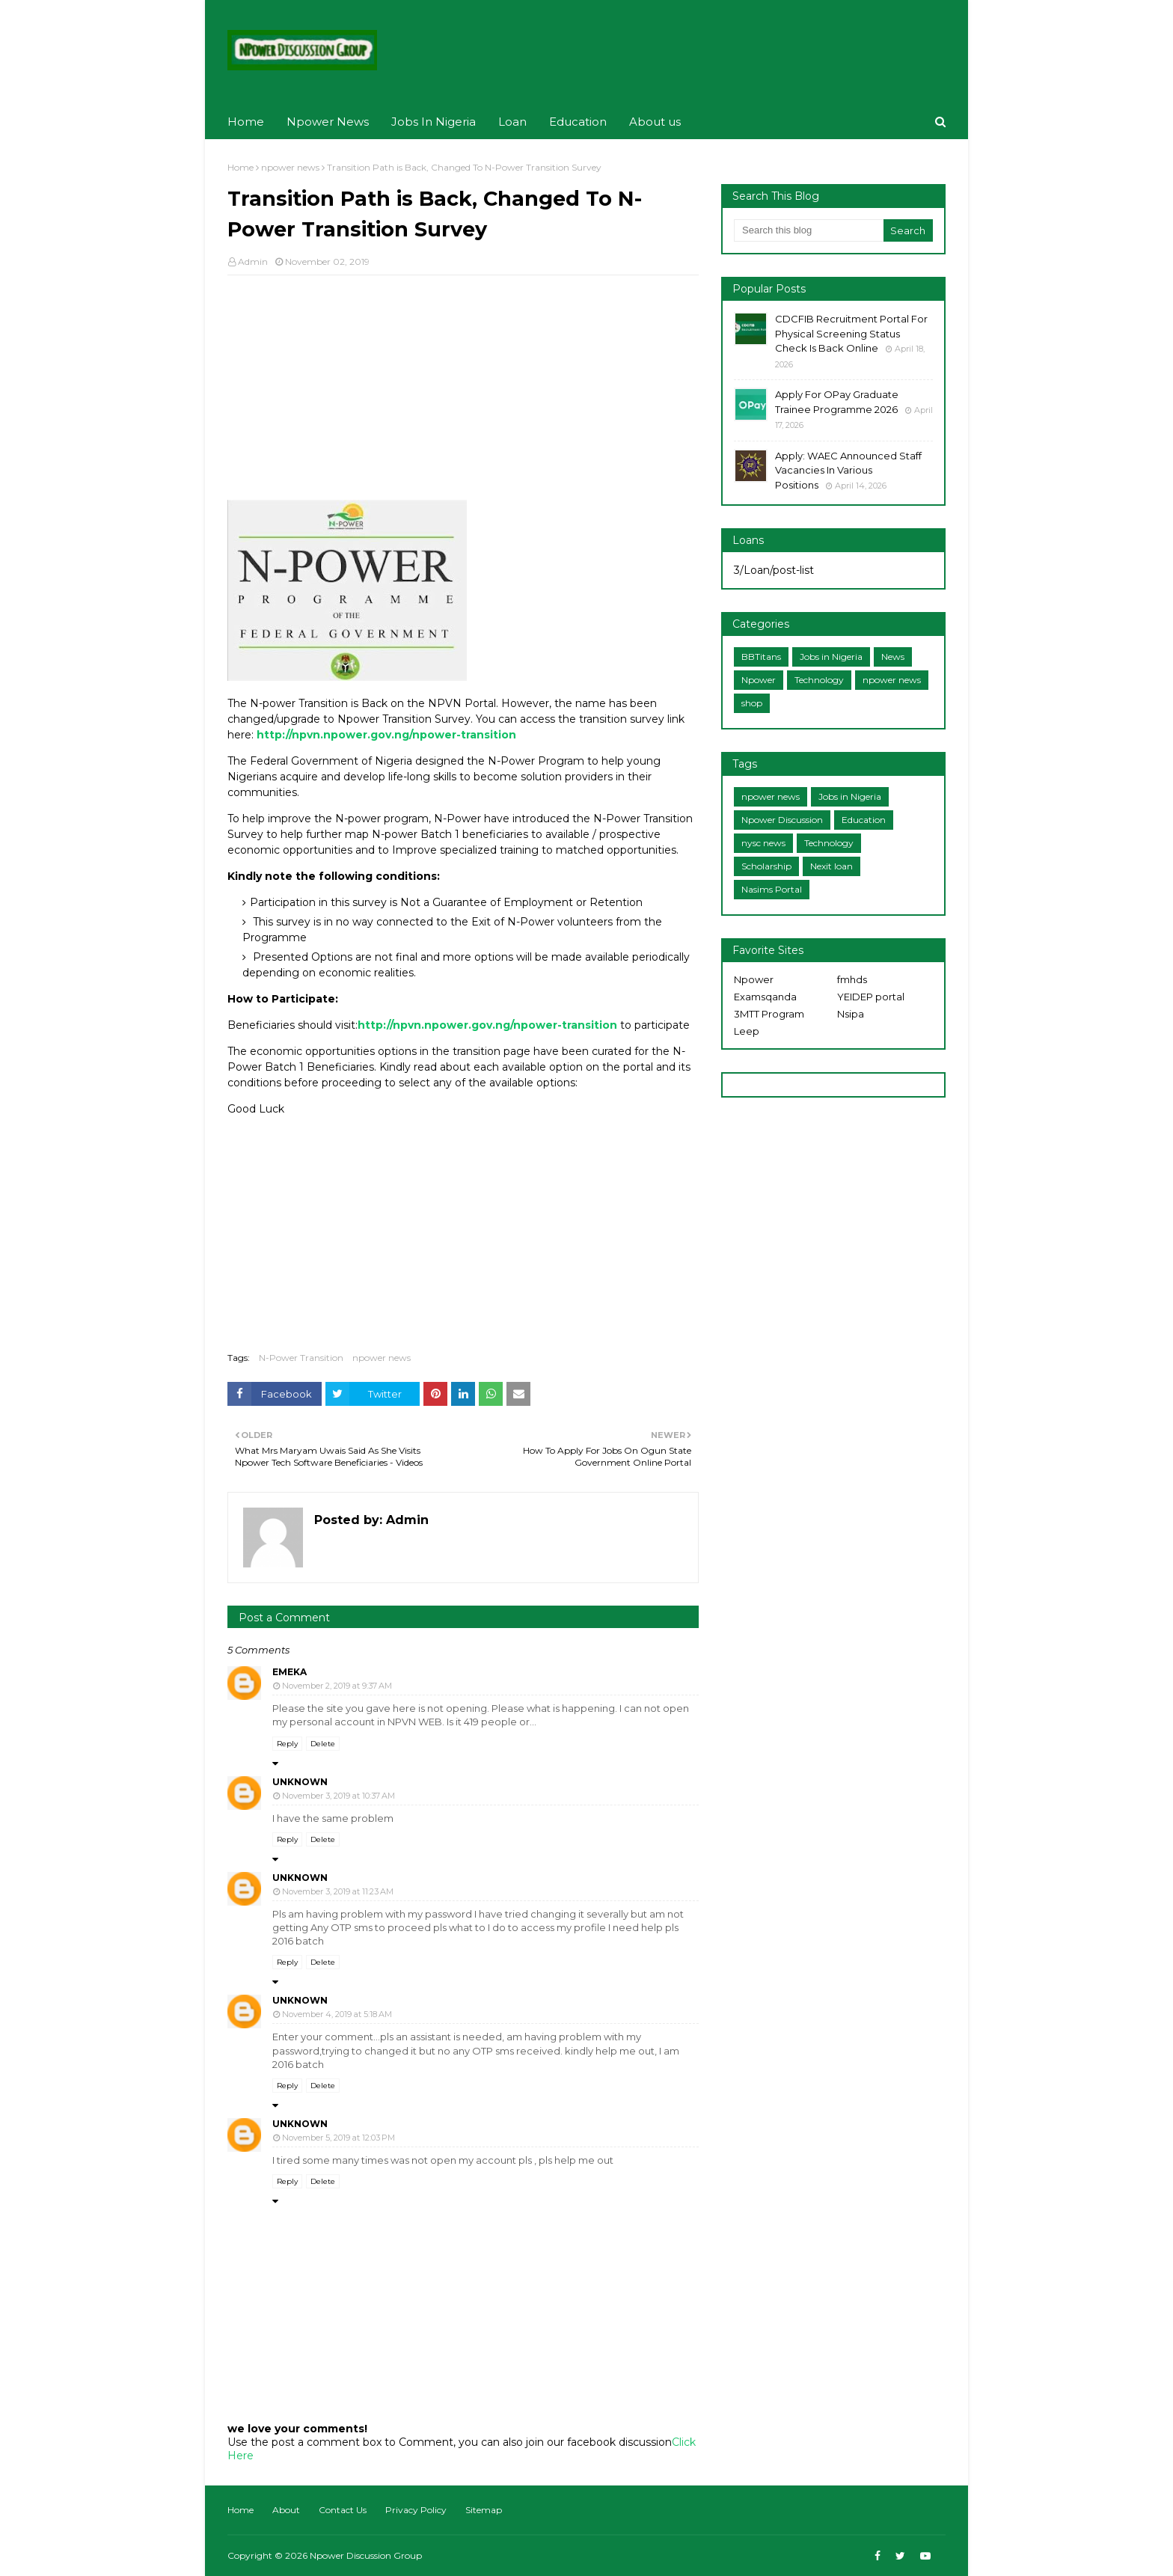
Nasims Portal (771, 889)
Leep (746, 1031)
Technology (819, 679)
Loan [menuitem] (512, 121)
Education (864, 819)
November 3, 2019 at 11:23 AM (337, 1891)
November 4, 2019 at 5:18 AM (337, 2014)
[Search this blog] (808, 230)
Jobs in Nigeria (831, 656)
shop (751, 703)
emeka (289, 1671)
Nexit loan (831, 866)
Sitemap (483, 2509)
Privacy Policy (416, 2509)
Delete (322, 1744)
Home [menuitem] (245, 121)
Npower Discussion (782, 819)
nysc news (763, 842)
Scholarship (766, 866)
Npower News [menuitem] (328, 121)
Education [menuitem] (578, 121)
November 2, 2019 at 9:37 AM (337, 1685)
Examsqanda (765, 997)
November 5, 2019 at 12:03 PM (338, 2137)
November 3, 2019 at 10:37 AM (338, 1795)
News (892, 656)
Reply (287, 1744)
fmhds (852, 979)
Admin (253, 261)
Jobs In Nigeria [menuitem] (433, 121)
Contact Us (343, 2509)
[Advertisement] (463, 395)
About (286, 2509)
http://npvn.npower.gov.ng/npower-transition (386, 734)
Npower (758, 679)
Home (240, 167)
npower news (290, 167)
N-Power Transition (301, 1357)
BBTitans (761, 656)
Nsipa (850, 1014)
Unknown (300, 1781)
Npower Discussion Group (366, 2555)
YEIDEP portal (870, 997)
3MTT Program (769, 1014)
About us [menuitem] (655, 121)
